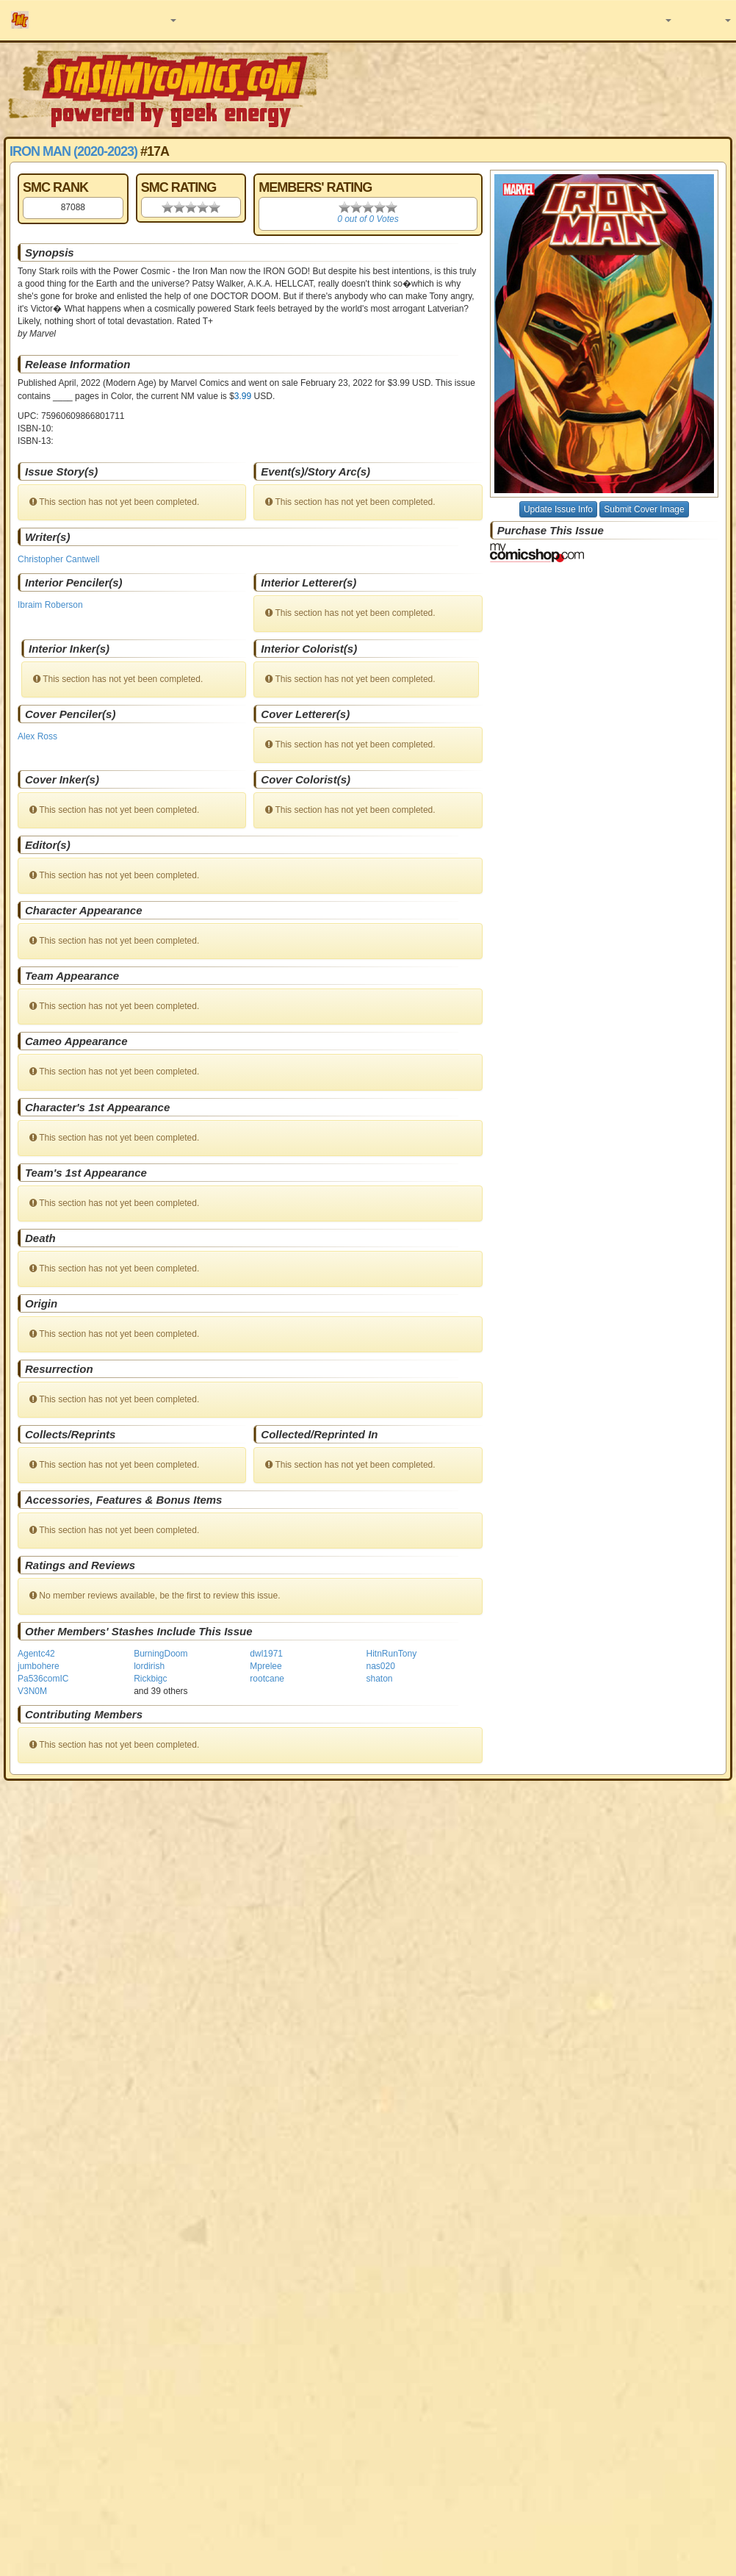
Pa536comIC (43, 1678)
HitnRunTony (391, 1653)
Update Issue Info (558, 509)
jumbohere (38, 1666)
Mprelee (265, 1666)
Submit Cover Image (644, 509)
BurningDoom (160, 1653)
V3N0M (32, 1691)
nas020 (380, 1666)
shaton (379, 1678)
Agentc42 (36, 1653)
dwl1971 (266, 1653)
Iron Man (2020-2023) (73, 151)
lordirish (149, 1666)
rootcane (267, 1678)
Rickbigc (150, 1678)
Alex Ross (37, 736)
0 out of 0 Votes (368, 219)
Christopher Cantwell (58, 559)
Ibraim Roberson (50, 605)
